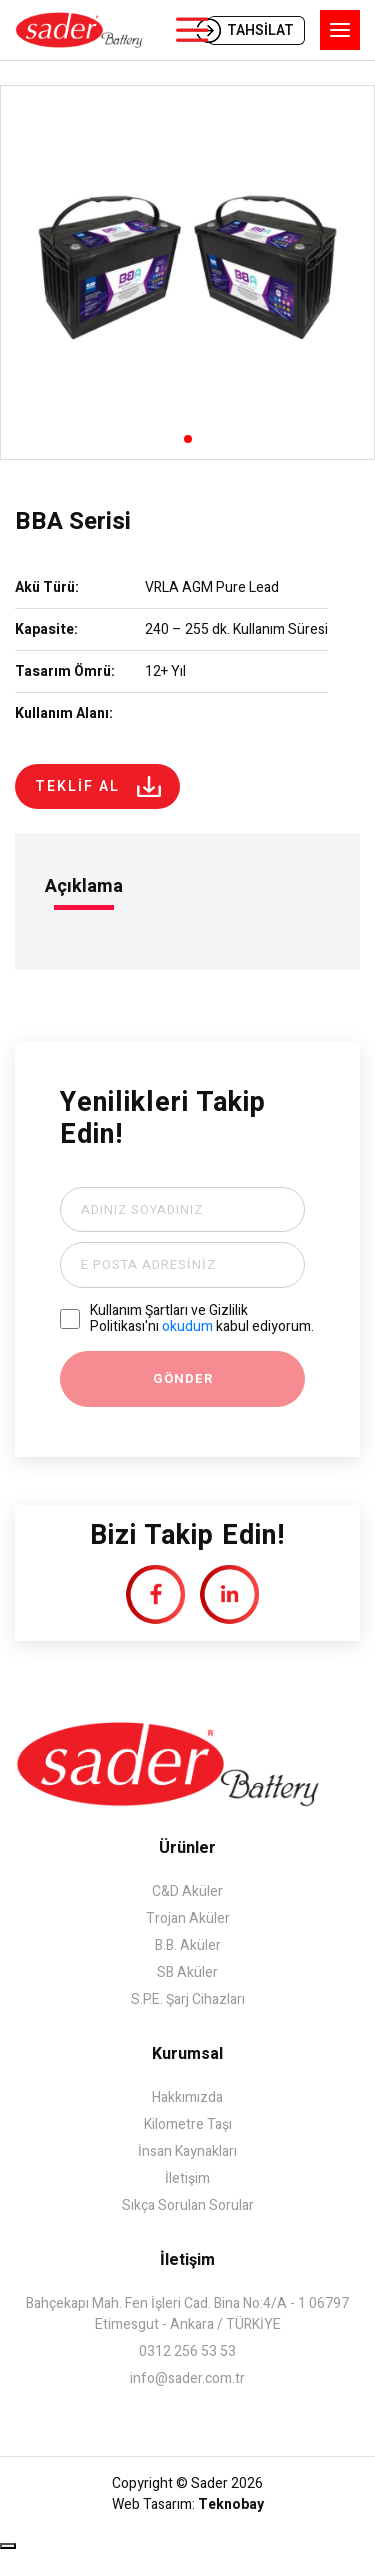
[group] (187, 272)
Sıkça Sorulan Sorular (188, 2205)
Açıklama (84, 886)
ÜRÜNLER (191, 30)
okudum (187, 1326)
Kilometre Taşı (188, 2124)
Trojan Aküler (188, 1918)
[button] (188, 439)
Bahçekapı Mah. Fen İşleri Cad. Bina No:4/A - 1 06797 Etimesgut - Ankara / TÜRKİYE (187, 2314)
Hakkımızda (187, 2097)
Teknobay (231, 2504)
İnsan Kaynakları (187, 2151)
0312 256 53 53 (187, 2351)
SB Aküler (187, 1972)
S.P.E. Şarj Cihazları (188, 1999)
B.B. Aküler (188, 1945)
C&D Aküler (187, 1891)
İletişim (187, 2178)
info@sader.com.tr (187, 2378)
